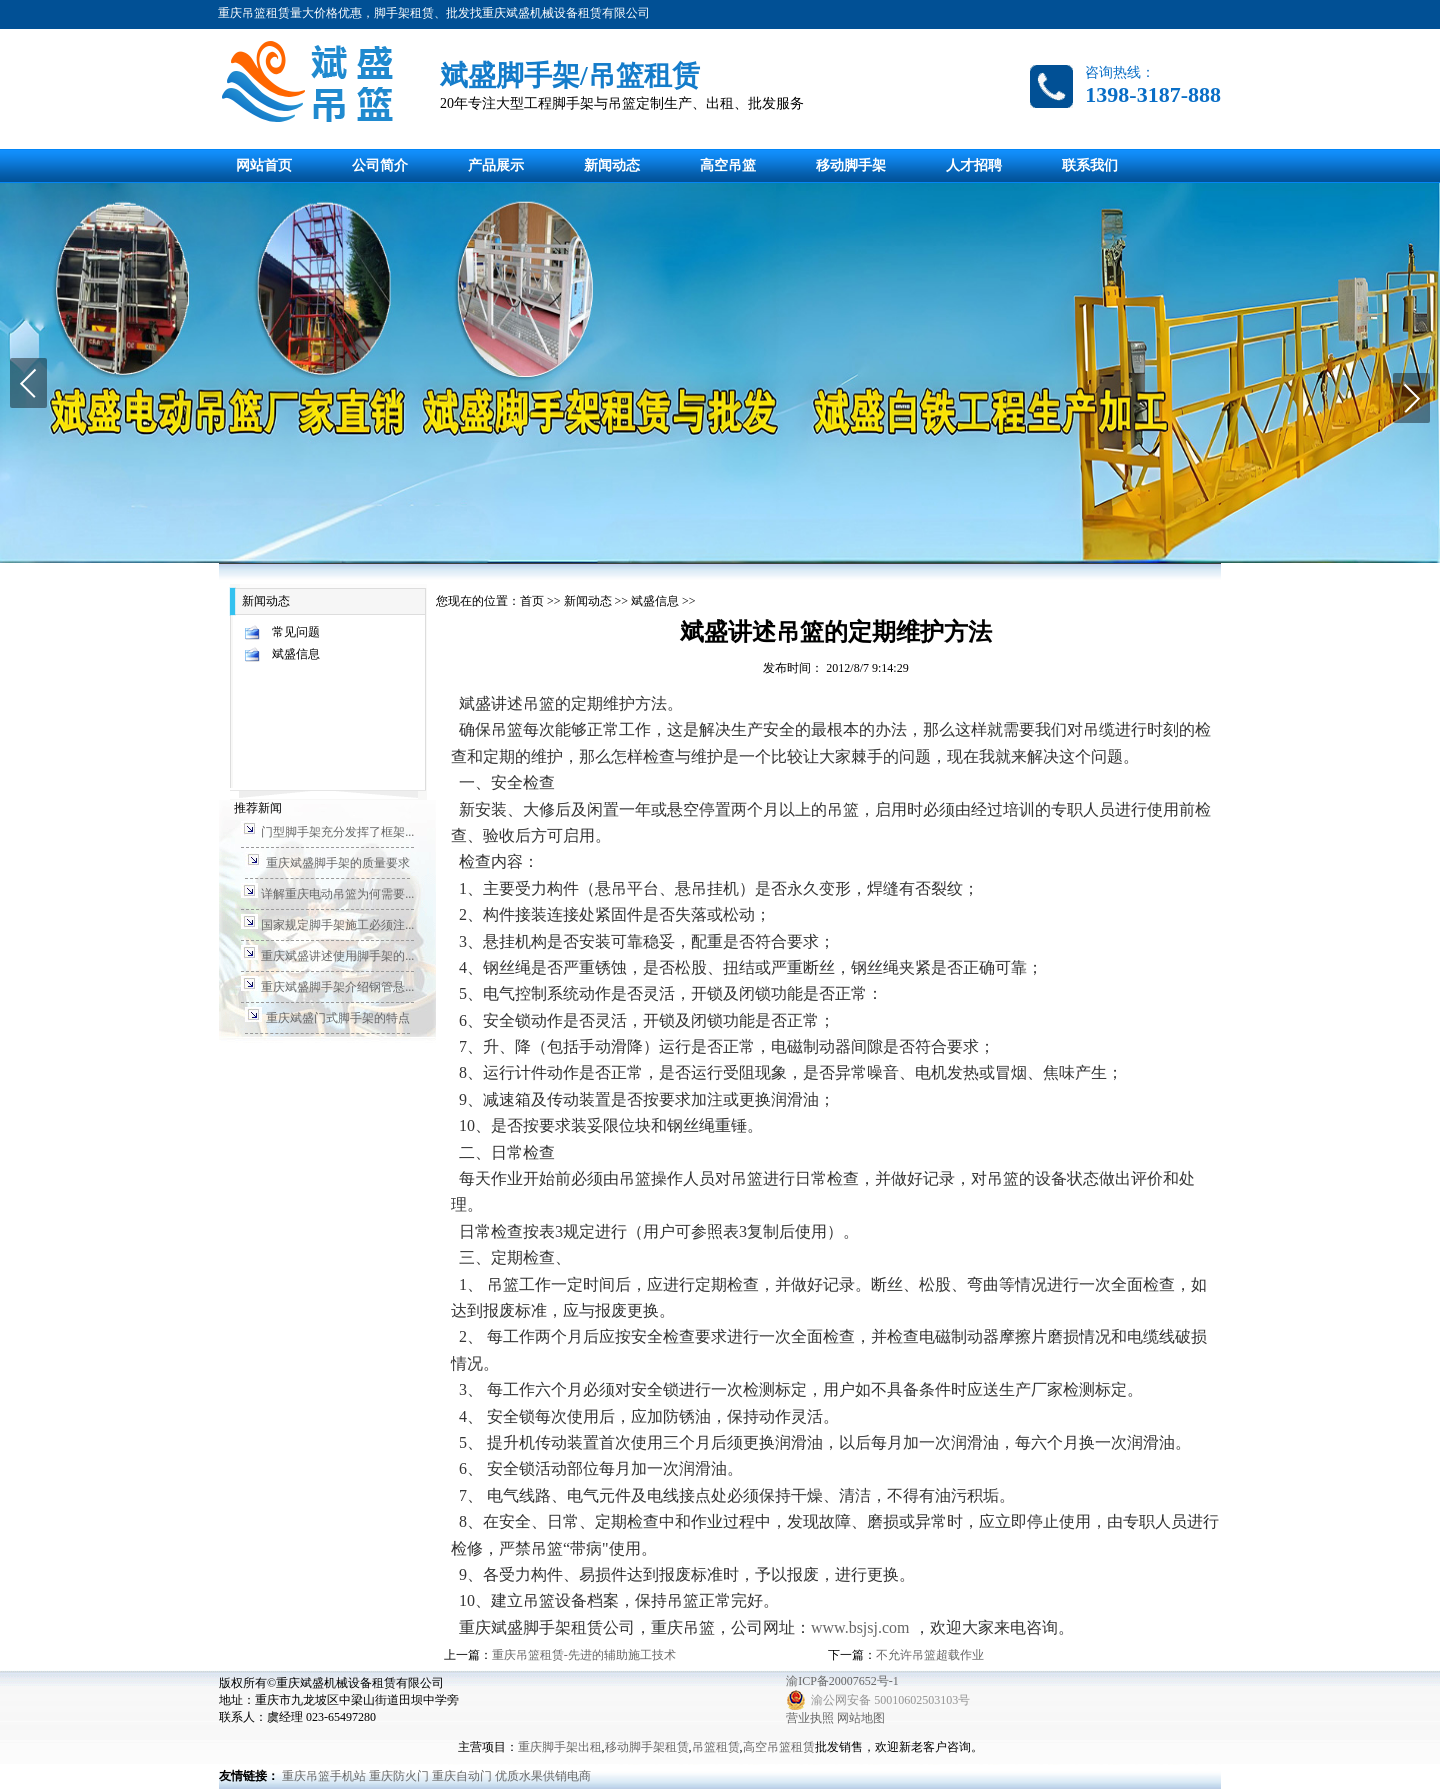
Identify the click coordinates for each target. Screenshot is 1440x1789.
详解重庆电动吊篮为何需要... (337, 894)
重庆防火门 (399, 1776)
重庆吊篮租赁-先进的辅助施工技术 (584, 1655)
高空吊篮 (728, 165)
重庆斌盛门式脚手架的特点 (338, 1018)
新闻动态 (612, 165)
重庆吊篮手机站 (324, 1776)
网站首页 (264, 165)
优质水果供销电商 (543, 1776)
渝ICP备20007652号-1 (842, 1681)
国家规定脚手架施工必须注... (337, 925)
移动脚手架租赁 (647, 1747)
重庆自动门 (462, 1776)
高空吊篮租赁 (779, 1747)
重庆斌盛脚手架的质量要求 (338, 863)
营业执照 (810, 1718)
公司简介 (380, 165)
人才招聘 (974, 165)
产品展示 (496, 165)
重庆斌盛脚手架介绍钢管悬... (337, 987)
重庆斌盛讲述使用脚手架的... (337, 956)
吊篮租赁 (716, 1747)
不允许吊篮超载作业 (930, 1655)
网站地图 (861, 1718)
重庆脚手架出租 (560, 1747)
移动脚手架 (851, 165)
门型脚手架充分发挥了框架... (337, 832)
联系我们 (1090, 165)
